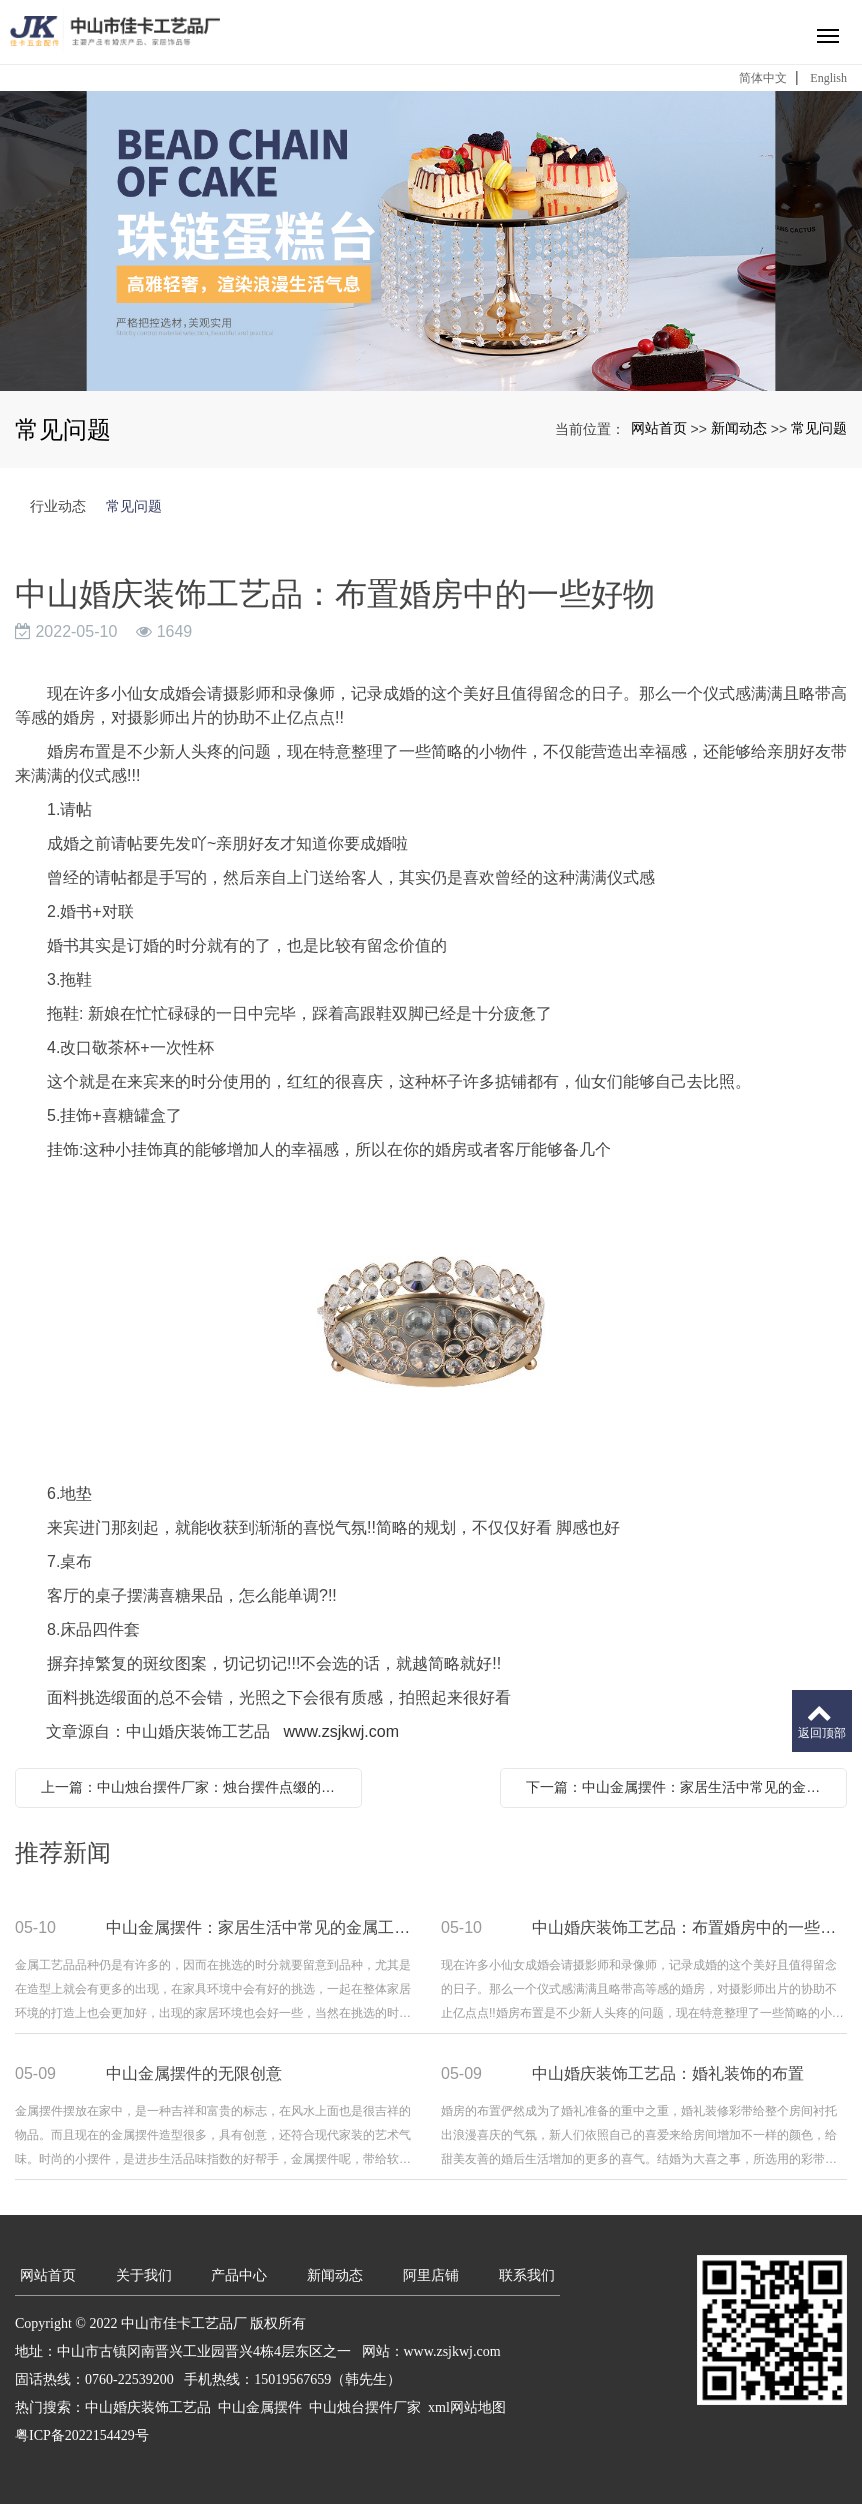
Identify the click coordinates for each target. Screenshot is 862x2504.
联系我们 (527, 2275)
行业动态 (58, 506)
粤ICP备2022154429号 (82, 2435)
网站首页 (659, 428)
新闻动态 (739, 428)
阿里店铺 (431, 2275)
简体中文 (763, 78)
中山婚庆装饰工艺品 (148, 2407)
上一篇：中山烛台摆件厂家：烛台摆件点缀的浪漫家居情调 (193, 1787)
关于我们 (144, 2275)
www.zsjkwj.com (341, 1731)
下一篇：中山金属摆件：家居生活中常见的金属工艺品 (678, 1787)
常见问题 (819, 428)
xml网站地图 (467, 2407)
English (828, 78)
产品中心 (239, 2275)
